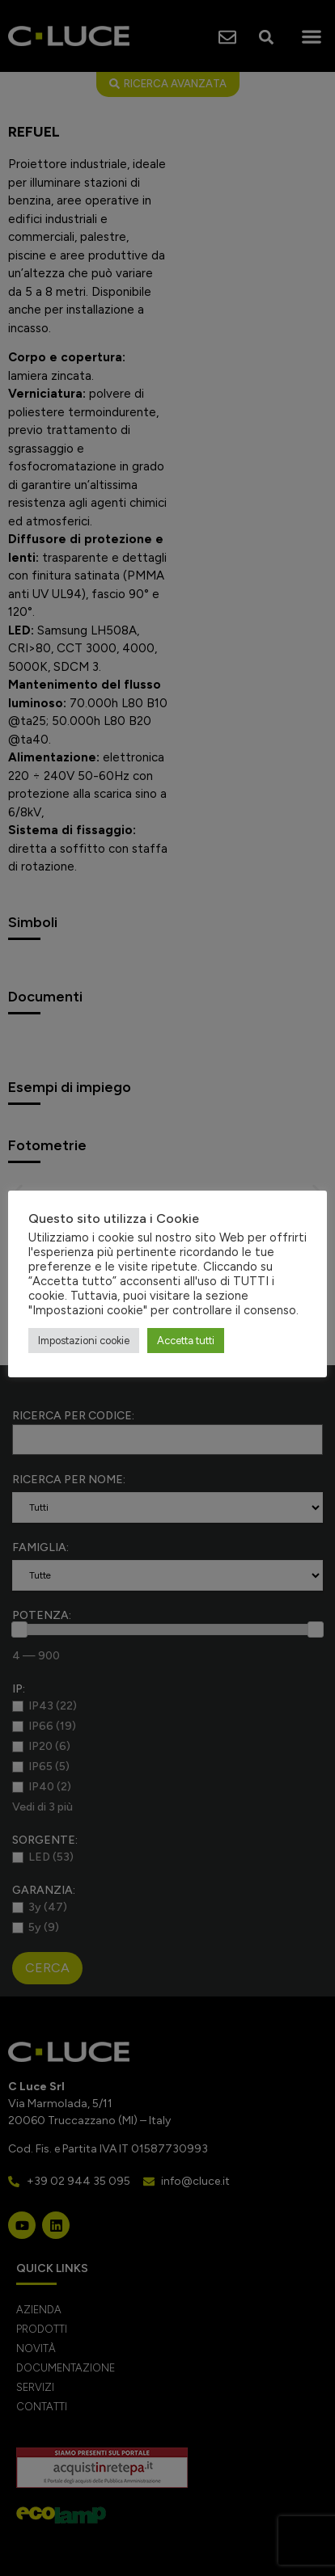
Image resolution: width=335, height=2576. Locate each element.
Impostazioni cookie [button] (83, 1340)
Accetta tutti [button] (185, 1340)
